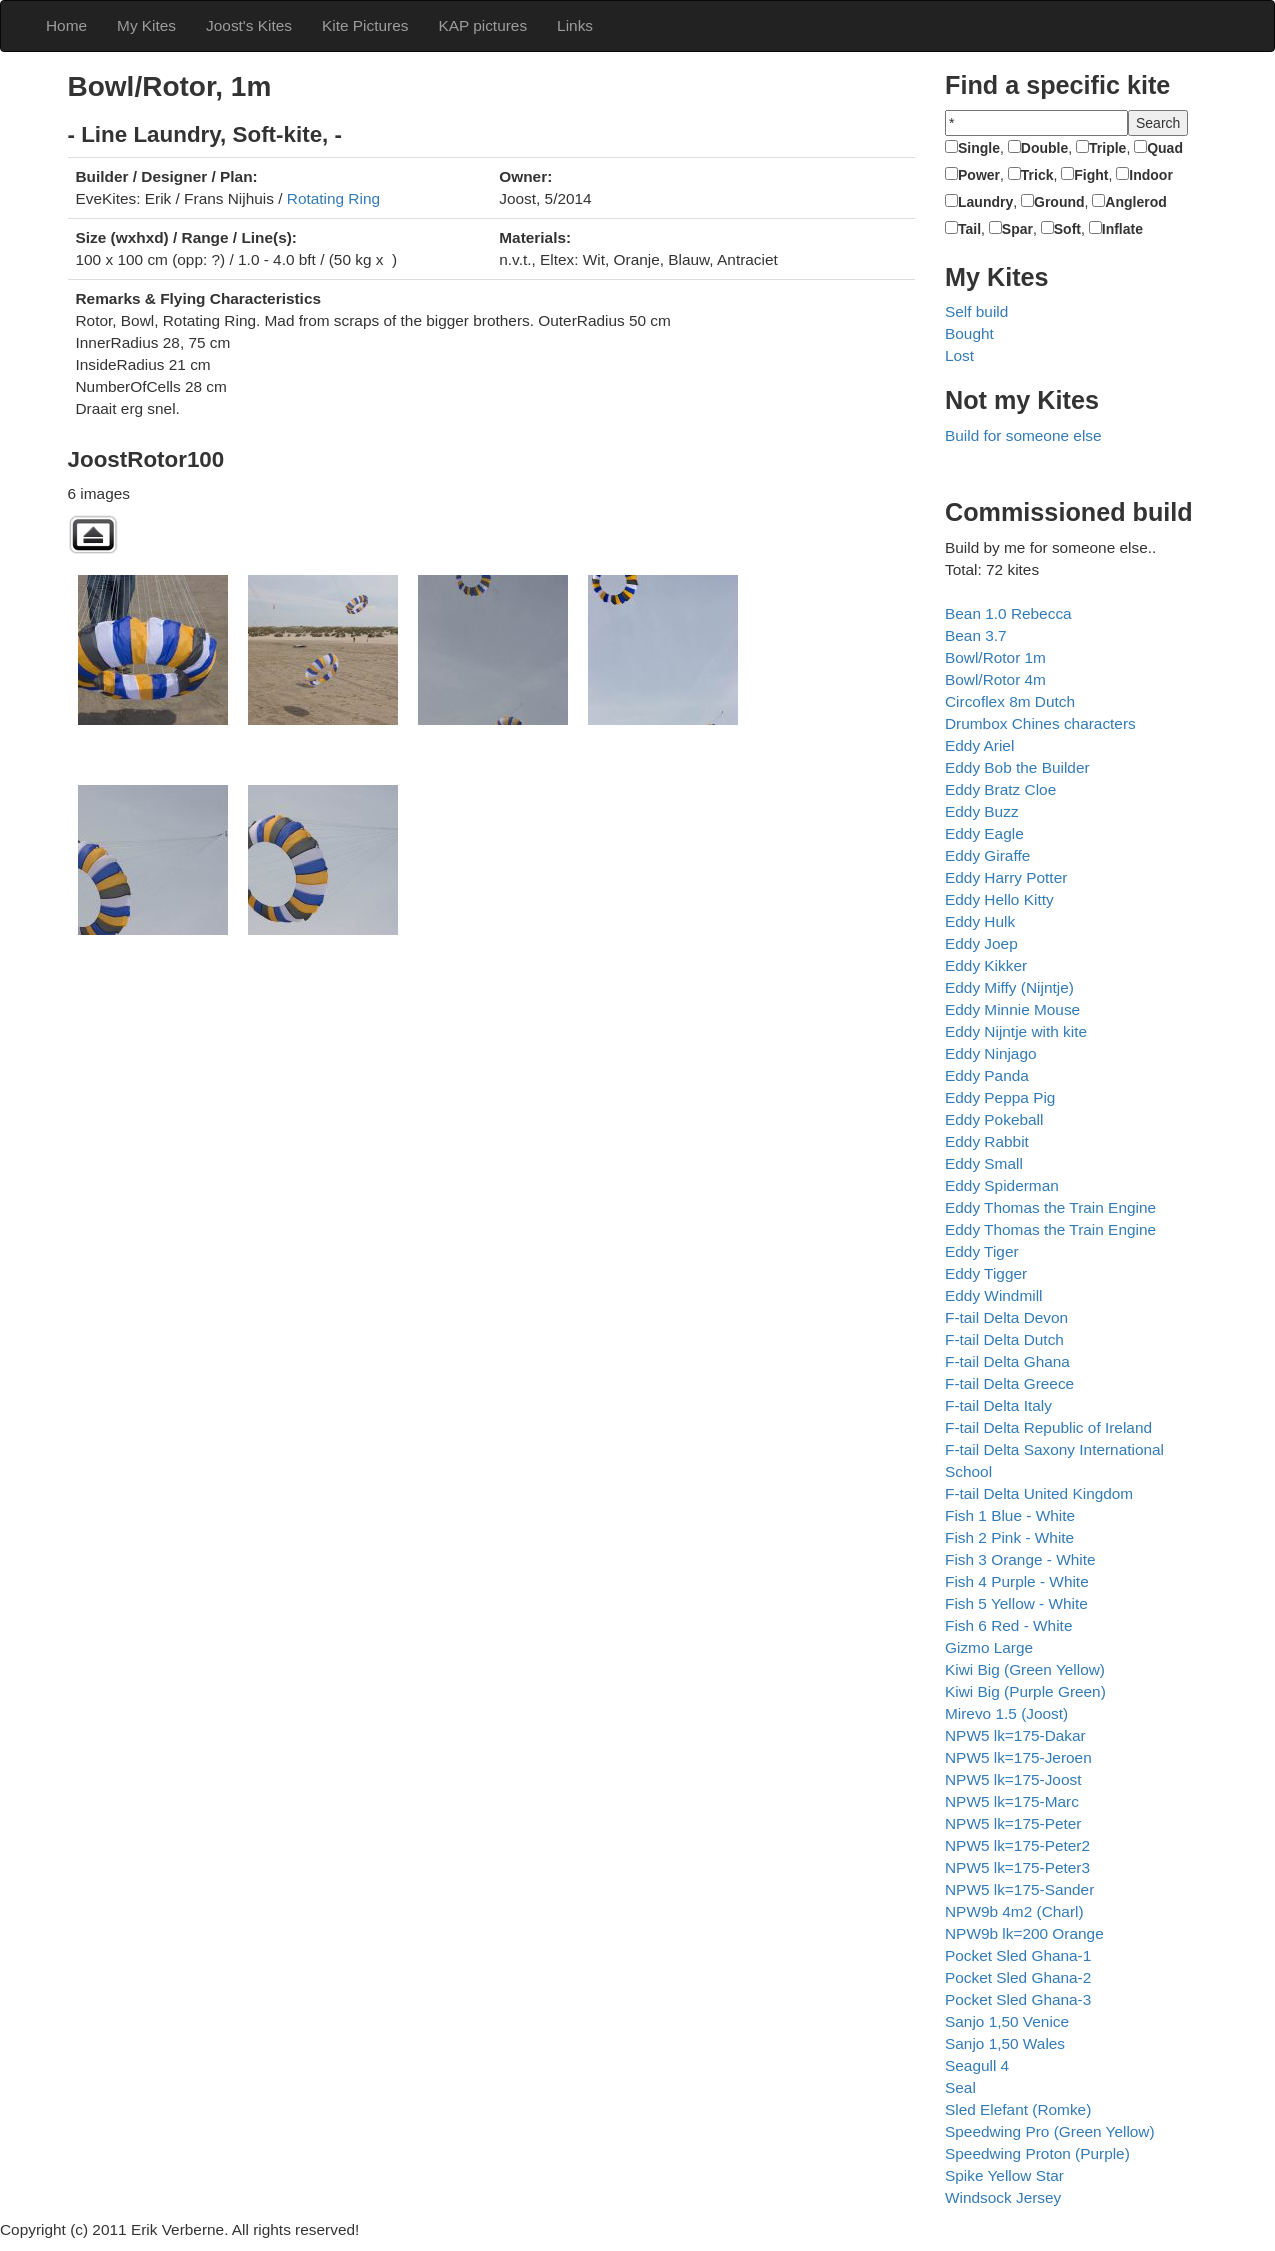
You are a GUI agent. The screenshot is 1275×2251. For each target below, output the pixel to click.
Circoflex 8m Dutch (1010, 701)
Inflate (1122, 229)
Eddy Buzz (982, 811)
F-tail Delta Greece (1009, 1383)
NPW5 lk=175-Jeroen (1018, 1757)
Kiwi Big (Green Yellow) (1025, 1669)
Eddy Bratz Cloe (1000, 789)
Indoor (1151, 175)
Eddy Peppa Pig (1000, 1097)
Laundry (985, 202)
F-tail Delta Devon (1006, 1317)
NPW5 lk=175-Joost (1013, 1779)
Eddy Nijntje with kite (1016, 1031)
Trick (1037, 175)
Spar (1017, 229)
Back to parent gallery (93, 534)
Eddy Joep (981, 943)
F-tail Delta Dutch (1004, 1339)
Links (575, 25)
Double (1044, 148)
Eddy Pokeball (994, 1119)
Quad (1165, 148)
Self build (976, 311)
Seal (960, 2087)
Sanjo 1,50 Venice (1007, 2021)
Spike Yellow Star (1004, 2175)
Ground (1059, 202)
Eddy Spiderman (1002, 1185)
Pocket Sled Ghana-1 (1018, 1955)
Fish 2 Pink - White (1009, 1537)
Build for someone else (1023, 435)
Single (979, 148)
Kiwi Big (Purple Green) (1025, 1691)
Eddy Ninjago (991, 1053)
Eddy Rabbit (987, 1141)
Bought (969, 333)
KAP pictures (482, 25)
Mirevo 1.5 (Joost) (1006, 1713)
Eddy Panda (987, 1075)
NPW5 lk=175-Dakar (1015, 1735)
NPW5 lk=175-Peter (1013, 1823)
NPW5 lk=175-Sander (1019, 1889)
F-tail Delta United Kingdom (1039, 1493)
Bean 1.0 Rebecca (1008, 613)
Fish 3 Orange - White (1020, 1559)
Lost (959, 355)
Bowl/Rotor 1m (995, 657)
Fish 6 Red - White (1008, 1625)
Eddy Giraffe (987, 855)
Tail (969, 229)
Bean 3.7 (976, 635)
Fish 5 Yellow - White (1016, 1603)
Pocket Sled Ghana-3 (1018, 1999)
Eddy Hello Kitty (999, 899)
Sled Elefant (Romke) (1018, 2109)
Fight (1091, 175)
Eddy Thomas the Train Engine (1050, 1207)
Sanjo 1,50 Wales (1005, 2043)
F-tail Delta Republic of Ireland (1048, 1427)
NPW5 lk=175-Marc (1012, 1801)
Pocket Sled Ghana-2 (1018, 1977)
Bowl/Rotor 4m (995, 679)
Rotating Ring (333, 198)
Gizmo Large (989, 1647)
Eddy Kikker (986, 965)
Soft (1067, 229)
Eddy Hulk (980, 921)
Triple (1107, 148)
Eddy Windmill (994, 1295)
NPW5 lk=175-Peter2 (1017, 1845)
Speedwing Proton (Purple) (1037, 2153)
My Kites (146, 25)
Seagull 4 (977, 2065)
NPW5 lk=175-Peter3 (1017, 1867)
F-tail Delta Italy (998, 1405)
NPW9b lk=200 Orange (1024, 1933)
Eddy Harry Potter (1006, 877)
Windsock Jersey (1003, 2197)
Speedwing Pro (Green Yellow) (1050, 2131)
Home (66, 25)
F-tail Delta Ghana (1007, 1361)
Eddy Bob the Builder (1017, 767)
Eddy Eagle (984, 833)
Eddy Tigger (986, 1273)
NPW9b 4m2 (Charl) (1014, 1911)
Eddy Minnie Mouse (1012, 1009)
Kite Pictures (365, 25)
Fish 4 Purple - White (1017, 1581)
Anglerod (1135, 202)
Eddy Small (984, 1163)
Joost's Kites (249, 25)
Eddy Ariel (979, 745)
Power (979, 175)
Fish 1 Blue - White (1010, 1515)
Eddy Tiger (982, 1251)
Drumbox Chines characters (1040, 723)
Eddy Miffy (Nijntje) (1009, 987)
